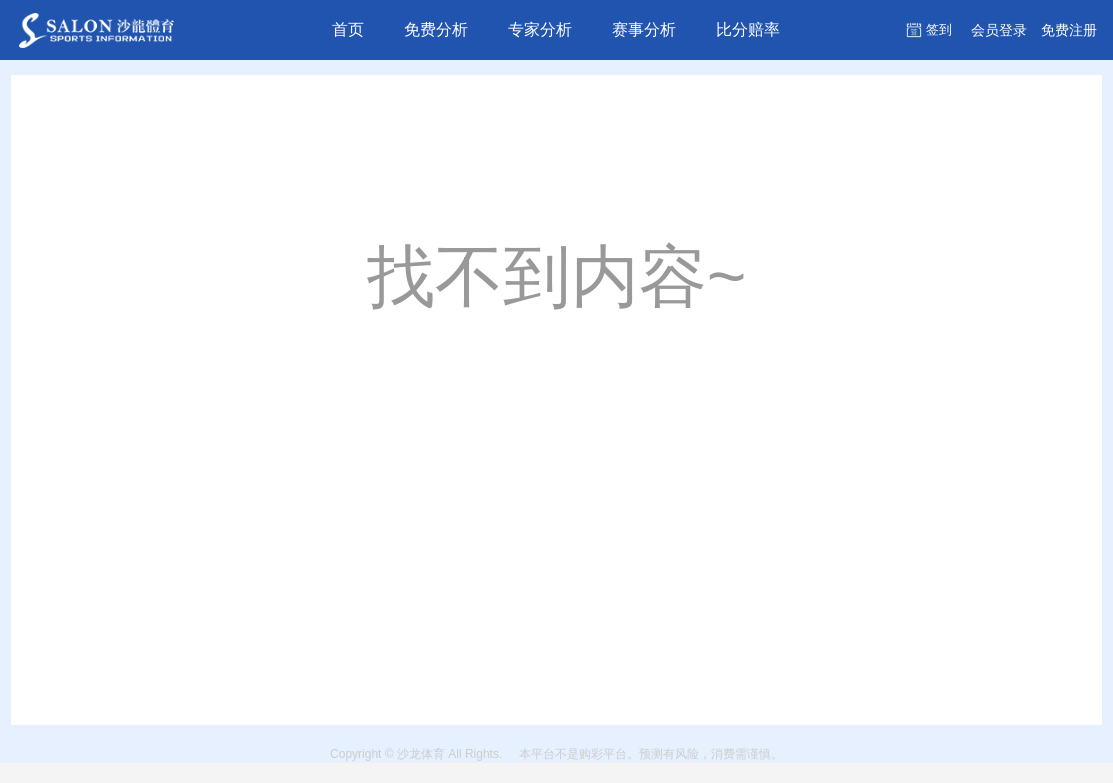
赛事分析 (644, 29)
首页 (348, 29)
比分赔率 (748, 29)
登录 (999, 30)
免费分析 (436, 29)
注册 (1069, 30)
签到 (939, 29)
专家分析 (540, 29)
